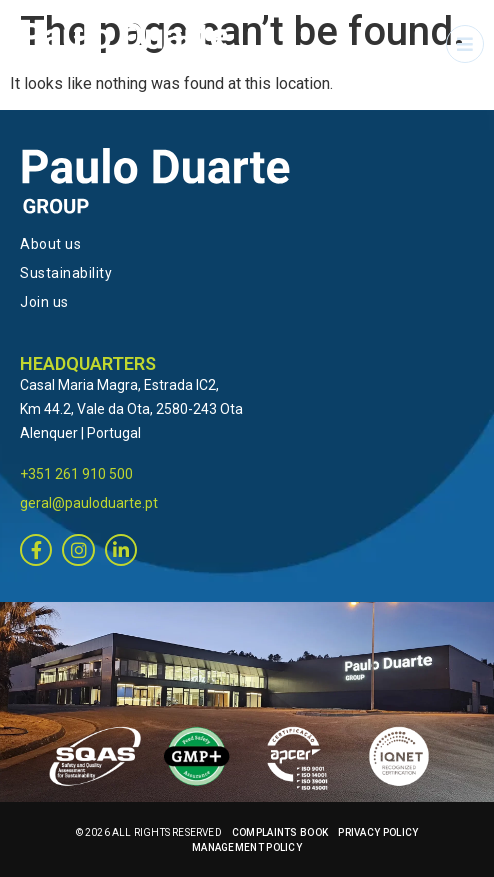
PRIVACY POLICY (378, 832)
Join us (44, 302)
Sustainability (66, 273)
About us (50, 244)
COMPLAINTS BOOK (280, 832)
